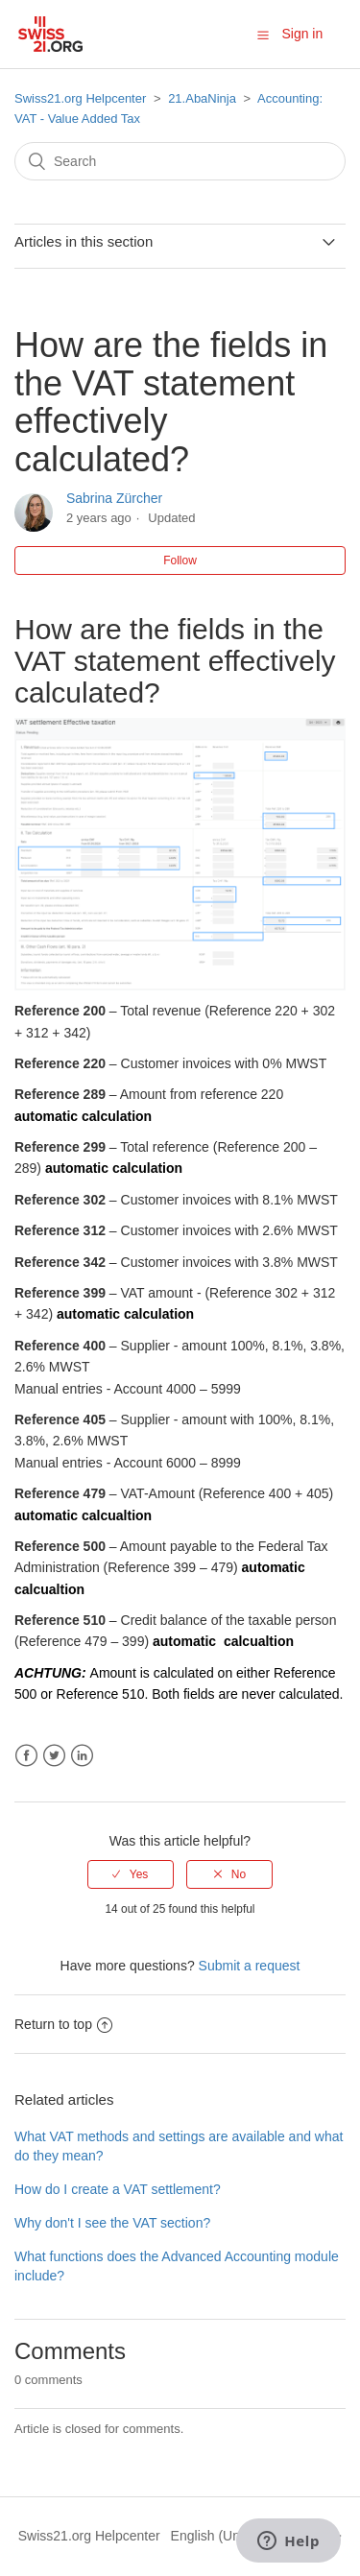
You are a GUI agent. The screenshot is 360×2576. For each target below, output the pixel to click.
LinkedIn (82, 1756)
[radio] (130, 1874)
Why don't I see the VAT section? (112, 2222)
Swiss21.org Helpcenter (80, 98)
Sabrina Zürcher (114, 498)
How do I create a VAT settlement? (117, 2189)
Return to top (63, 2024)
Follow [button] (180, 560)
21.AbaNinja (202, 98)
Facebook (26, 1756)
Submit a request (249, 1965)
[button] (263, 34)
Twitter (54, 1756)
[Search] (180, 161)
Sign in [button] (302, 33)
